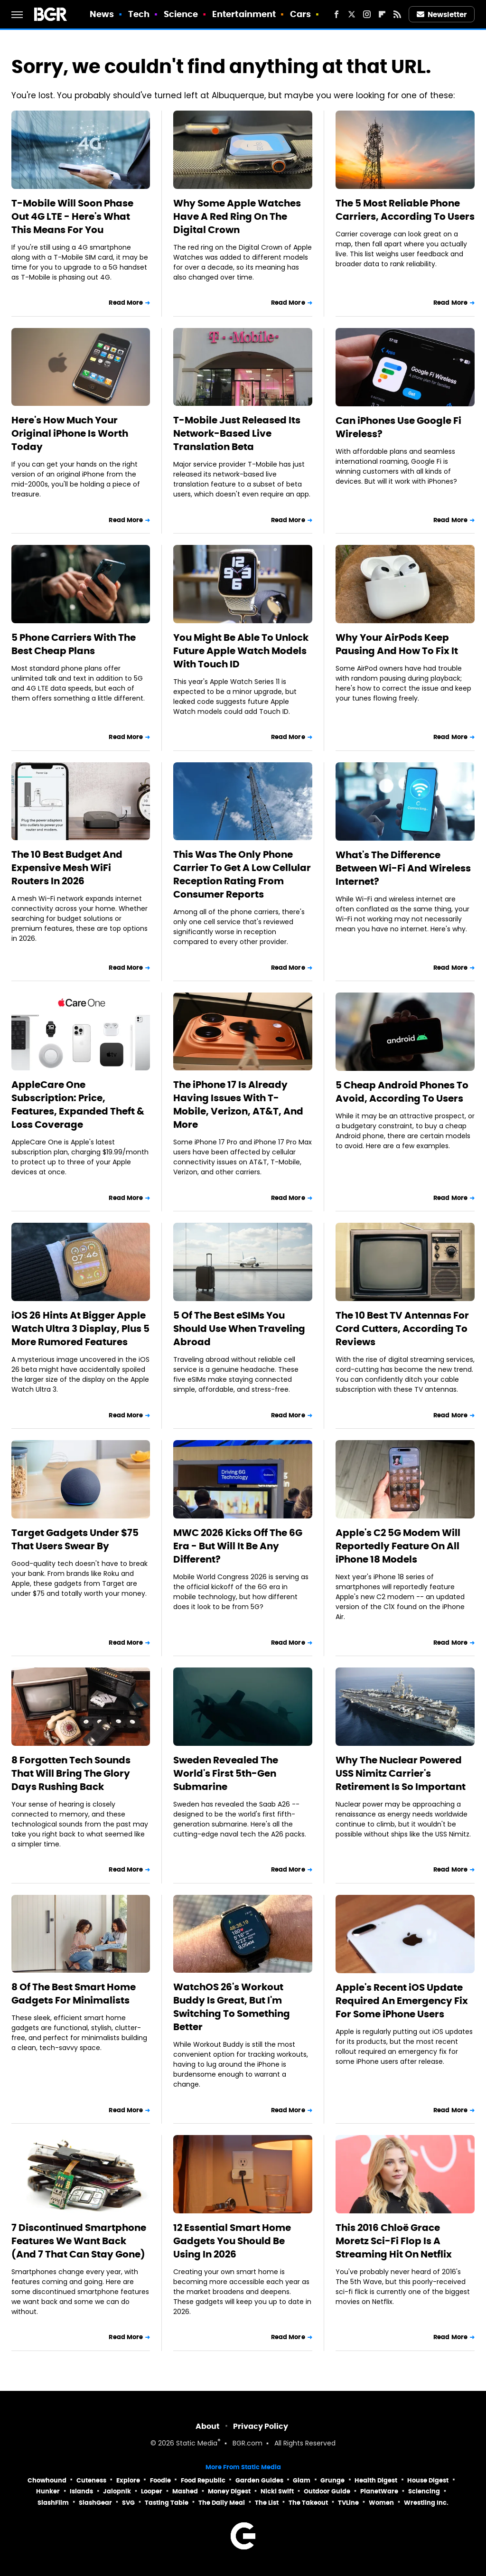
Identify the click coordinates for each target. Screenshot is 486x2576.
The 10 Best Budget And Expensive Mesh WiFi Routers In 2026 (66, 867)
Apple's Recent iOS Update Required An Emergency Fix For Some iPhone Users (402, 2000)
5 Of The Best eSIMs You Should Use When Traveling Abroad (239, 1328)
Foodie (160, 2480)
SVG (128, 2503)
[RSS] (397, 14)
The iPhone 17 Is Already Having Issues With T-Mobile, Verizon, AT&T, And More (238, 1104)
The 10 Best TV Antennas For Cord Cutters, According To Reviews (402, 1328)
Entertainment (244, 14)
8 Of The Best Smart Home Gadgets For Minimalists (73, 1993)
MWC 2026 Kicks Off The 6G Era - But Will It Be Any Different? (237, 1546)
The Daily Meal (221, 2503)
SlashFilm (53, 2503)
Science (181, 14)
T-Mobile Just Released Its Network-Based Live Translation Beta (236, 433)
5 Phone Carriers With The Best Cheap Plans (73, 644)
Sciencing (424, 2491)
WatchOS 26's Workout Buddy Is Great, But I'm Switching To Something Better (231, 2007)
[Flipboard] (382, 14)
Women (381, 2503)
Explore (128, 2480)
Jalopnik (117, 2491)
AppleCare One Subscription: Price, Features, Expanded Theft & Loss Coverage (77, 1104)
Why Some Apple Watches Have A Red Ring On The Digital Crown (237, 216)
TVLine (348, 2503)
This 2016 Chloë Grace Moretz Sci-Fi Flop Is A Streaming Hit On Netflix (394, 2240)
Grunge (332, 2480)
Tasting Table (166, 2503)
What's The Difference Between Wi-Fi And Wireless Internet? (403, 868)
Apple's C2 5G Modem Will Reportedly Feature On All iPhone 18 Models (398, 1546)
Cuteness (91, 2480)
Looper (151, 2491)
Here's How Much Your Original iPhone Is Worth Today (69, 433)
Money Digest (229, 2491)
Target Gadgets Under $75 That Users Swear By (75, 1539)
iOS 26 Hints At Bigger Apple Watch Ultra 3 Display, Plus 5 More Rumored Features (80, 1328)
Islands (81, 2491)
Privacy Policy (260, 2426)
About (208, 2426)
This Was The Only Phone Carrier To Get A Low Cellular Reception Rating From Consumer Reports (242, 874)
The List (267, 2503)
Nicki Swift (277, 2491)
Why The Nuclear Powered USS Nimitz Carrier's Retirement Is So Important (401, 1773)
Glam (301, 2480)
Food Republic (203, 2480)
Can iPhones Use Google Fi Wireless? (398, 427)
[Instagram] (367, 14)
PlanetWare (379, 2491)
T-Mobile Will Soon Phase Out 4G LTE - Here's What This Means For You (72, 216)
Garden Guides (259, 2480)
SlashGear (95, 2503)
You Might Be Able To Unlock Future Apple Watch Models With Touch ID (240, 650)
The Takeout (308, 2503)
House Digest (428, 2480)
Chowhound (47, 2480)
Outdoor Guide (327, 2491)
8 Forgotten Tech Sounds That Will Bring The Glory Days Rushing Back (71, 1773)
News (102, 14)
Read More (126, 303)
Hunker (48, 2491)
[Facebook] (336, 14)
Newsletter (442, 14)
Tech (139, 14)
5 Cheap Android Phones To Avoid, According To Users (402, 1092)
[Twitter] (351, 14)
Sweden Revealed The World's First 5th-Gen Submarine (225, 1773)
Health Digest (376, 2480)
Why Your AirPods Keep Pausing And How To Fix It (397, 644)
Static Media (196, 2443)
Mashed (185, 2491)
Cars (300, 14)
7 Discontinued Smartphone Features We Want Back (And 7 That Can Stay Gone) (78, 2240)
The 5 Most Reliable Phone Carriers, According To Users (405, 210)
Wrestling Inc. (426, 2503)
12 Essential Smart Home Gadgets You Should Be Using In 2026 (232, 2240)
